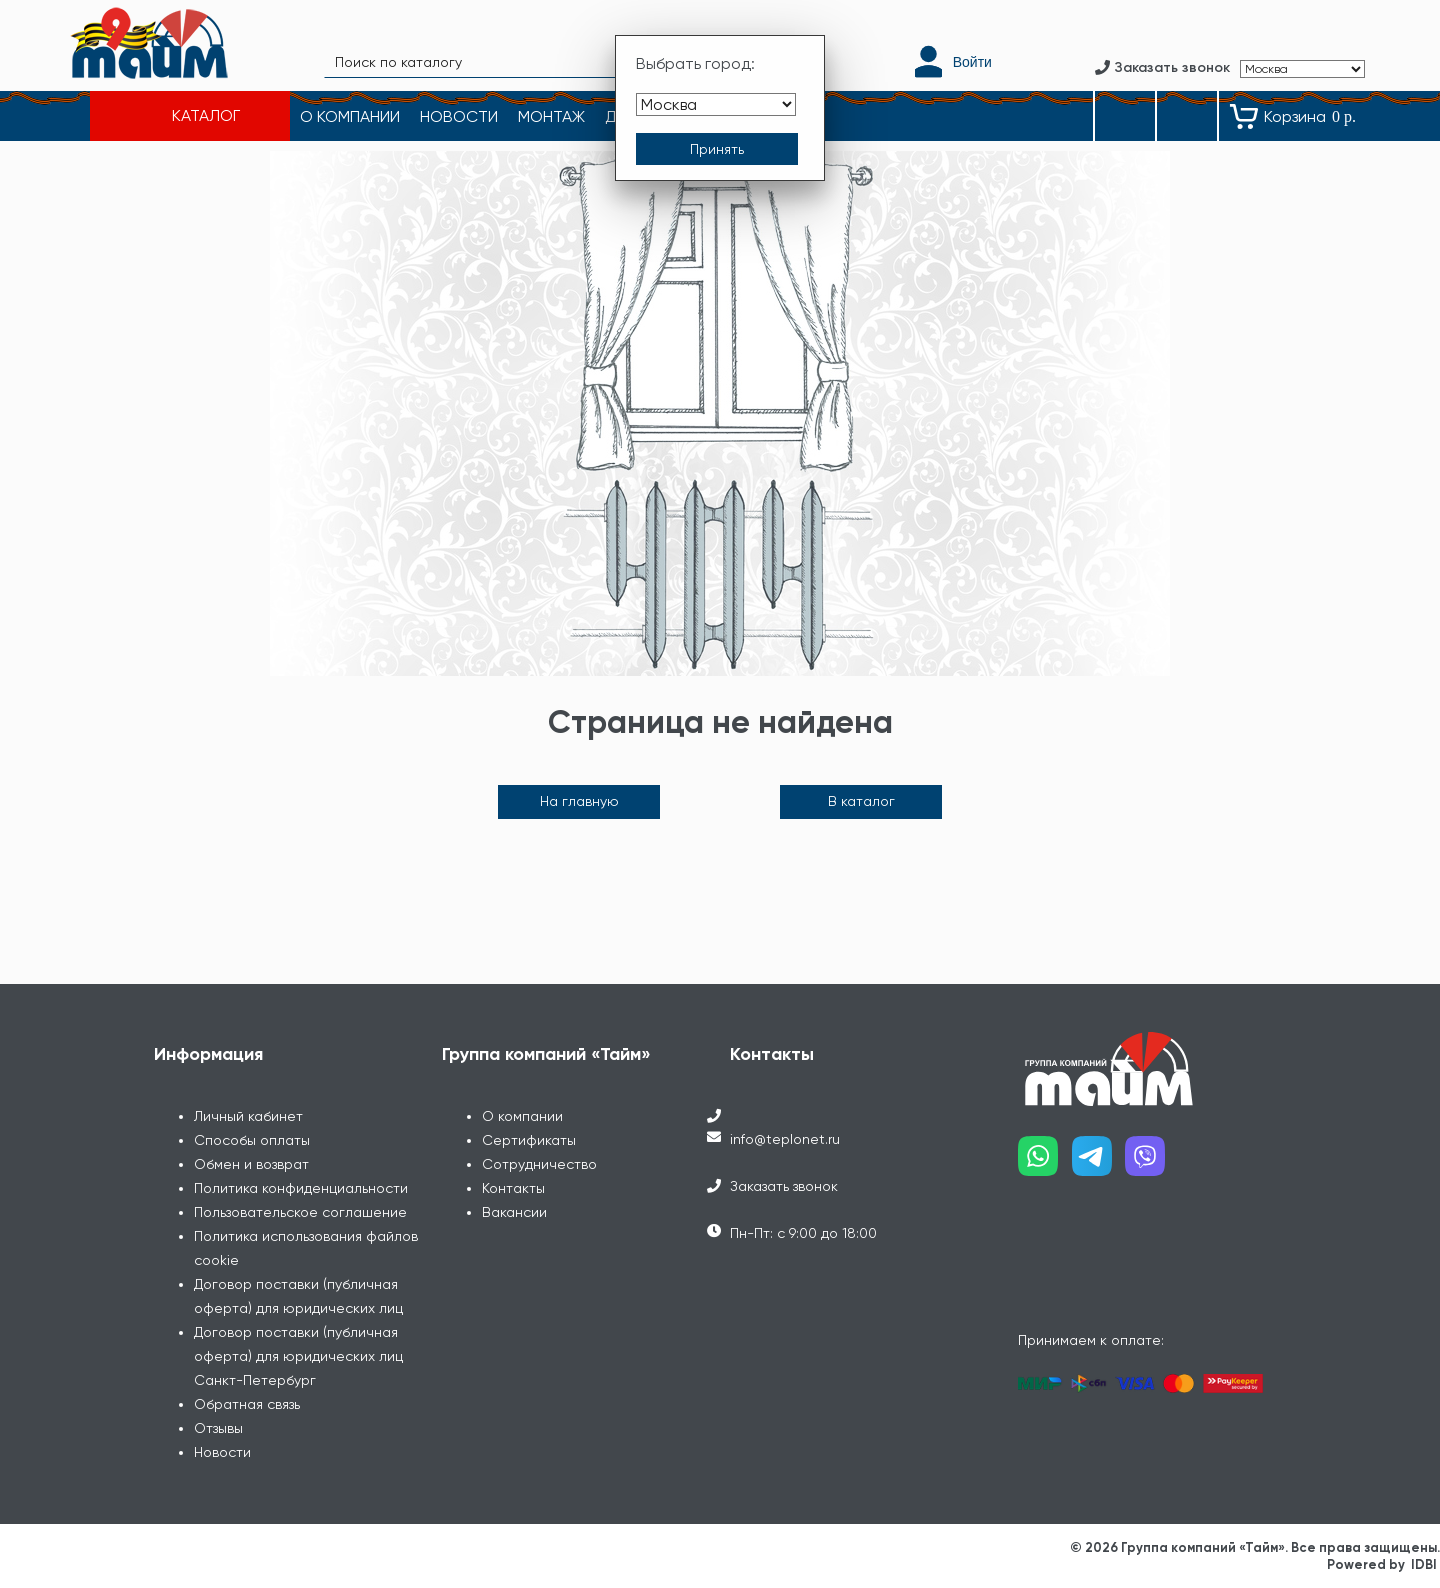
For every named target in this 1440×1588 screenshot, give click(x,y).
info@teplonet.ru (785, 1139)
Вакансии (514, 1212)
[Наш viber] (1152, 1163)
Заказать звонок (784, 1186)
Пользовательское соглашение (300, 1212)
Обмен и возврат (251, 1164)
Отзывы (218, 1428)
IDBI (1424, 1564)
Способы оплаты (252, 1140)
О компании (522, 1116)
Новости (222, 1452)
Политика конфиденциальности (301, 1188)
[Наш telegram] (1099, 1163)
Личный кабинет (248, 1116)
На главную (579, 801)
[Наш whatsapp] (1045, 1163)
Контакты (513, 1188)
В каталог (861, 801)
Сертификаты (529, 1140)
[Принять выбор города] (717, 149)
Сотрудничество (539, 1164)
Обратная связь (247, 1404)
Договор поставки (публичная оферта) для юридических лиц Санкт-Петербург (298, 1356)
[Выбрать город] (716, 104)
